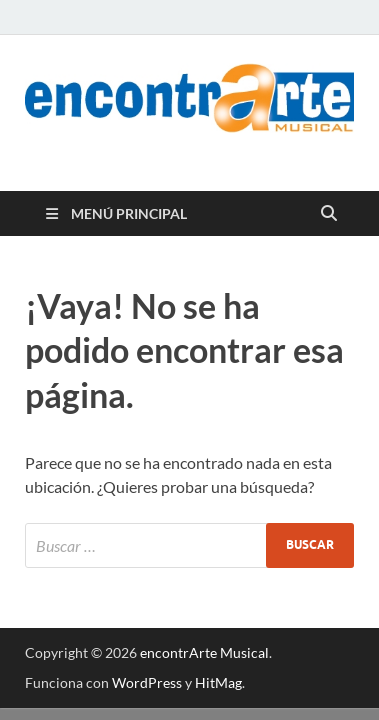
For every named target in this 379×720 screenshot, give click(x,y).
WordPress (147, 682)
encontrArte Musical (204, 652)
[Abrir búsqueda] (329, 214)
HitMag (218, 682)
